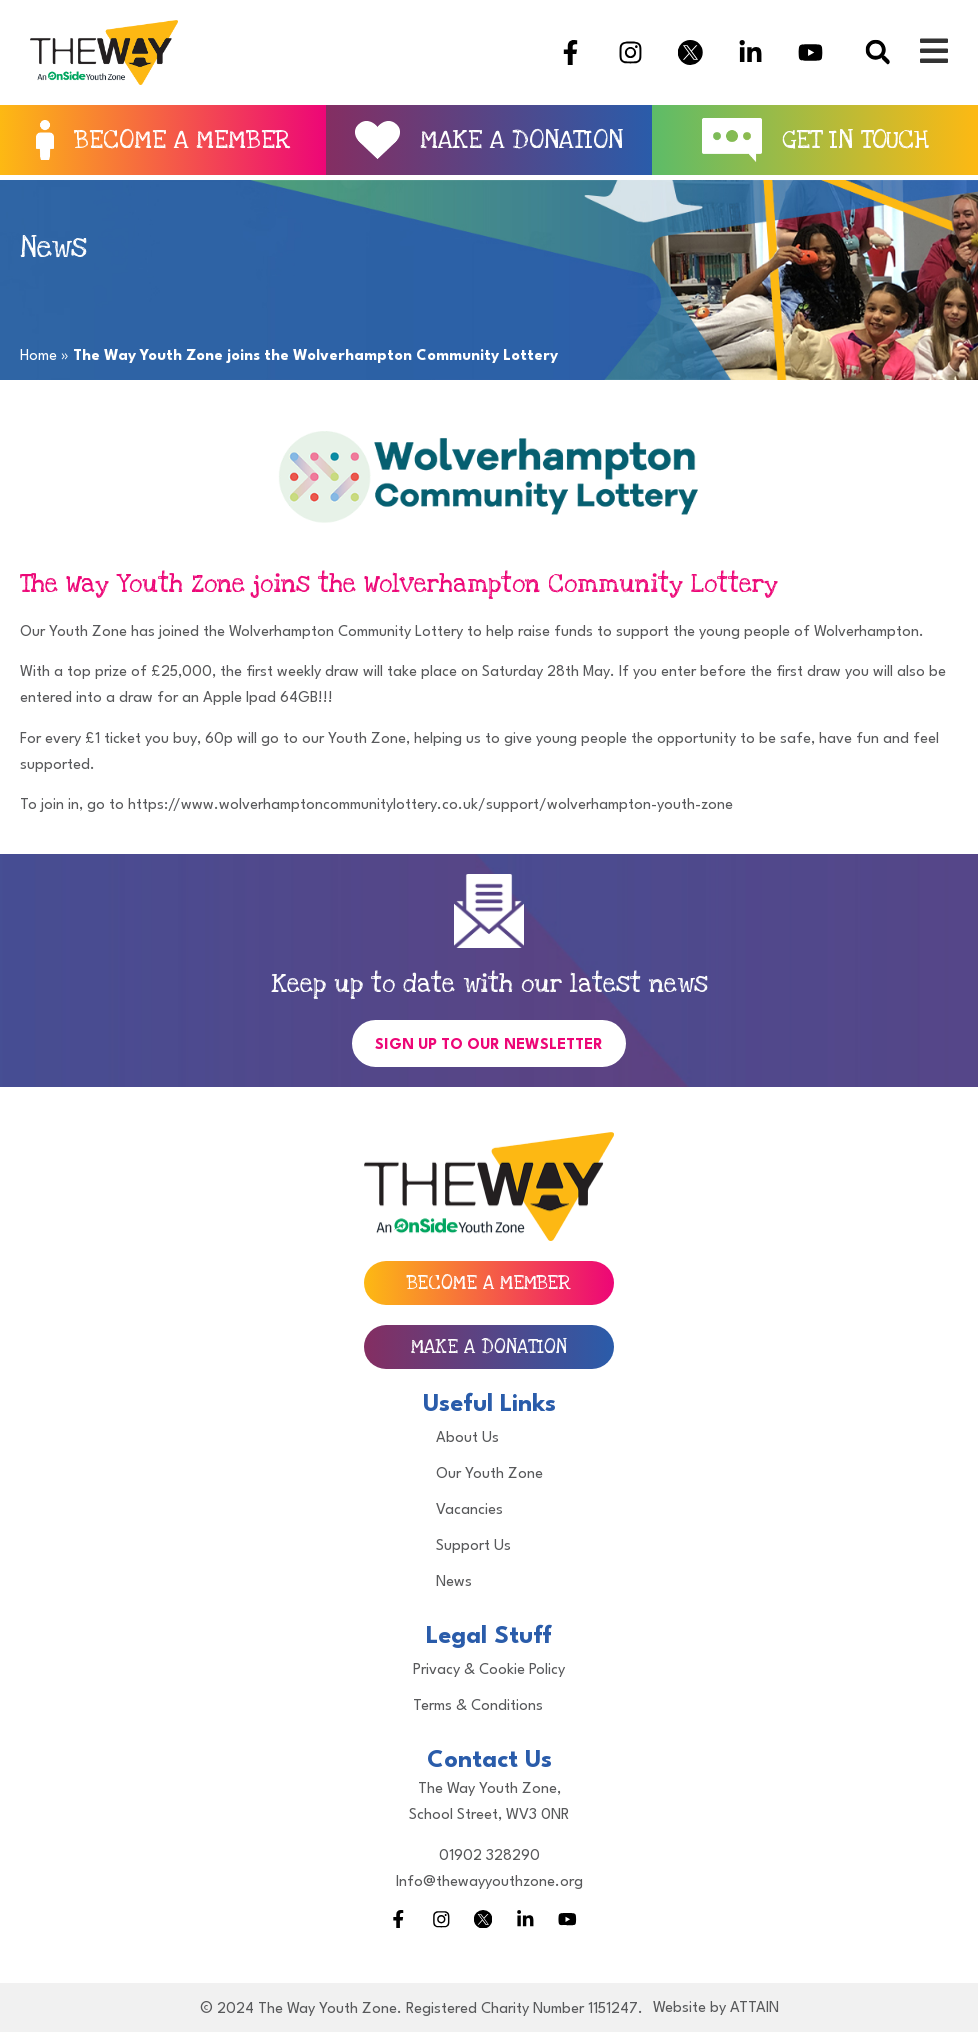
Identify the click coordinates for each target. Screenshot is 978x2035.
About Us (467, 1438)
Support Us (473, 1546)
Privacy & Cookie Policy (489, 1670)
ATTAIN (754, 2011)
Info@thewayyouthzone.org (489, 1882)
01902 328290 (489, 1856)
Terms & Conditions (478, 1706)
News (454, 1582)
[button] (877, 52)
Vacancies (469, 1510)
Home (38, 356)
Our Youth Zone (489, 1474)
